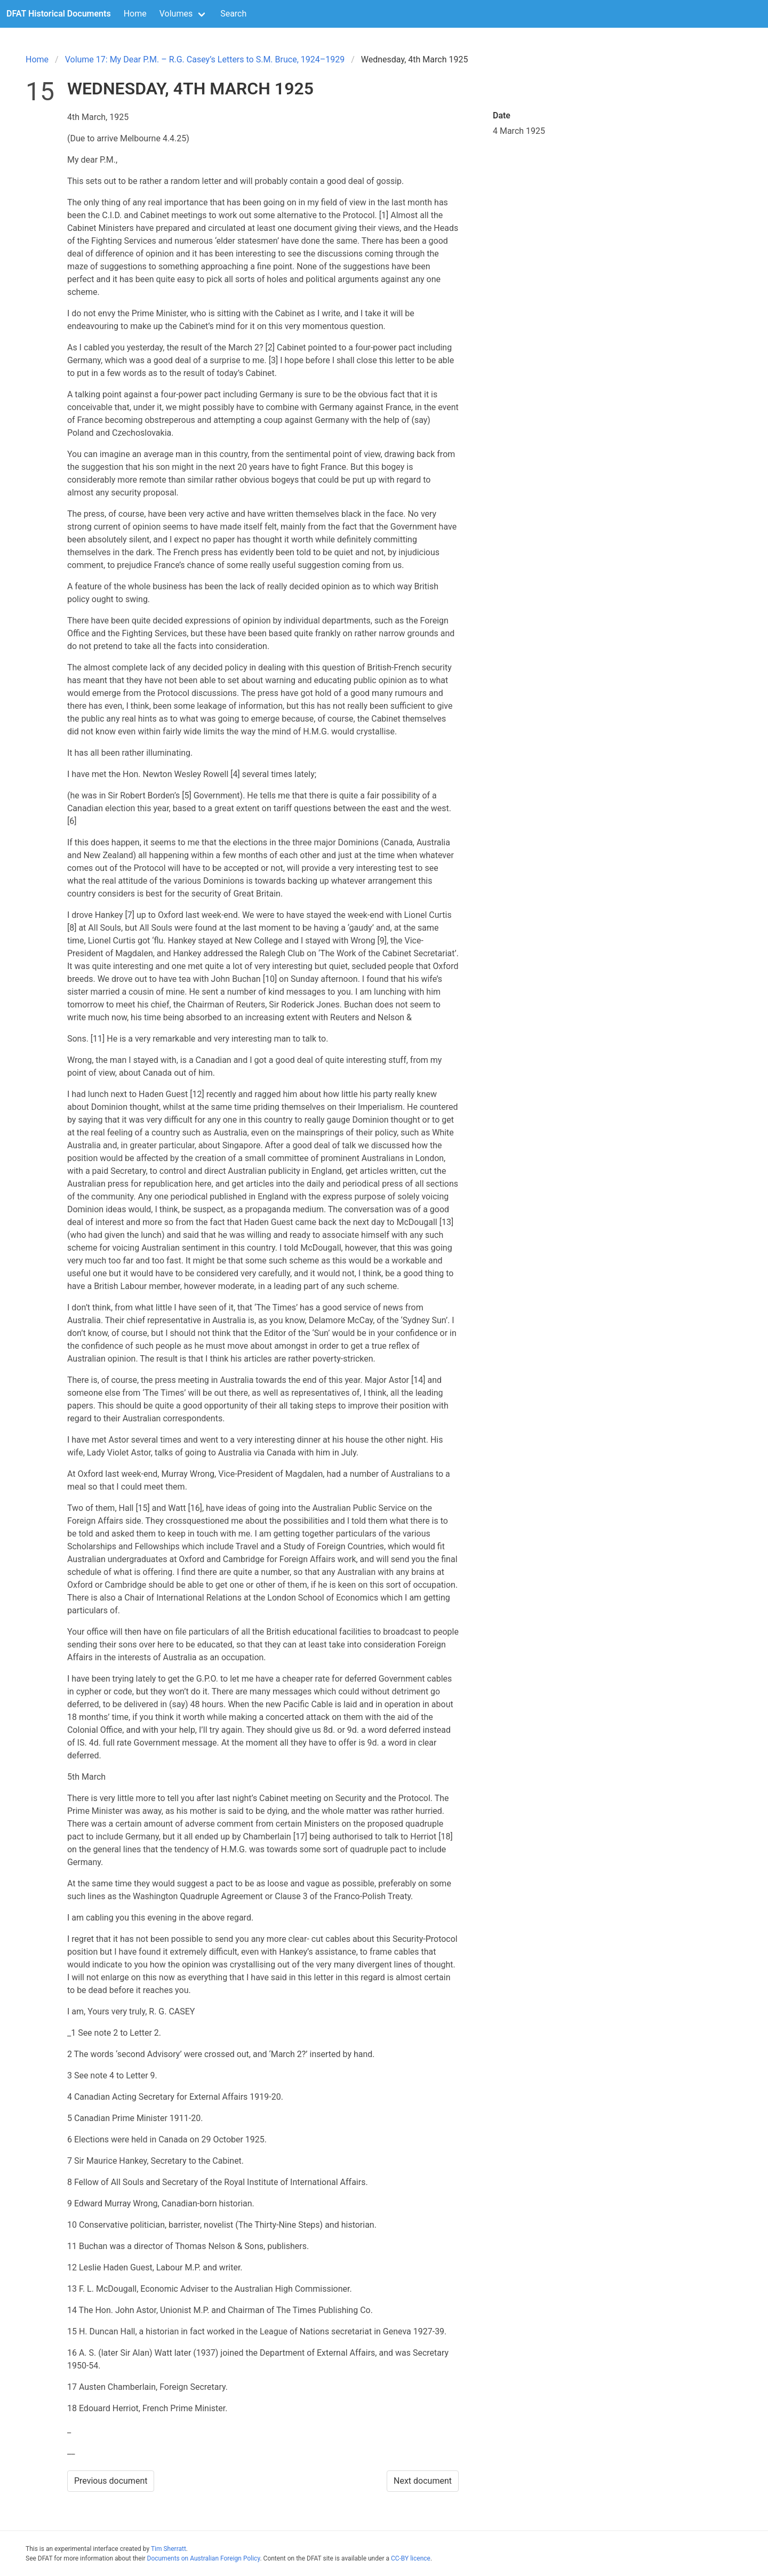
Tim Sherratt (168, 2549)
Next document (423, 2481)
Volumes (176, 14)
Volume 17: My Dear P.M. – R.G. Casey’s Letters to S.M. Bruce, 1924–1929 (205, 59)
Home (135, 14)
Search (233, 14)
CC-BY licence (410, 2558)
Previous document (111, 2481)
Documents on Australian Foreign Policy (203, 2558)
